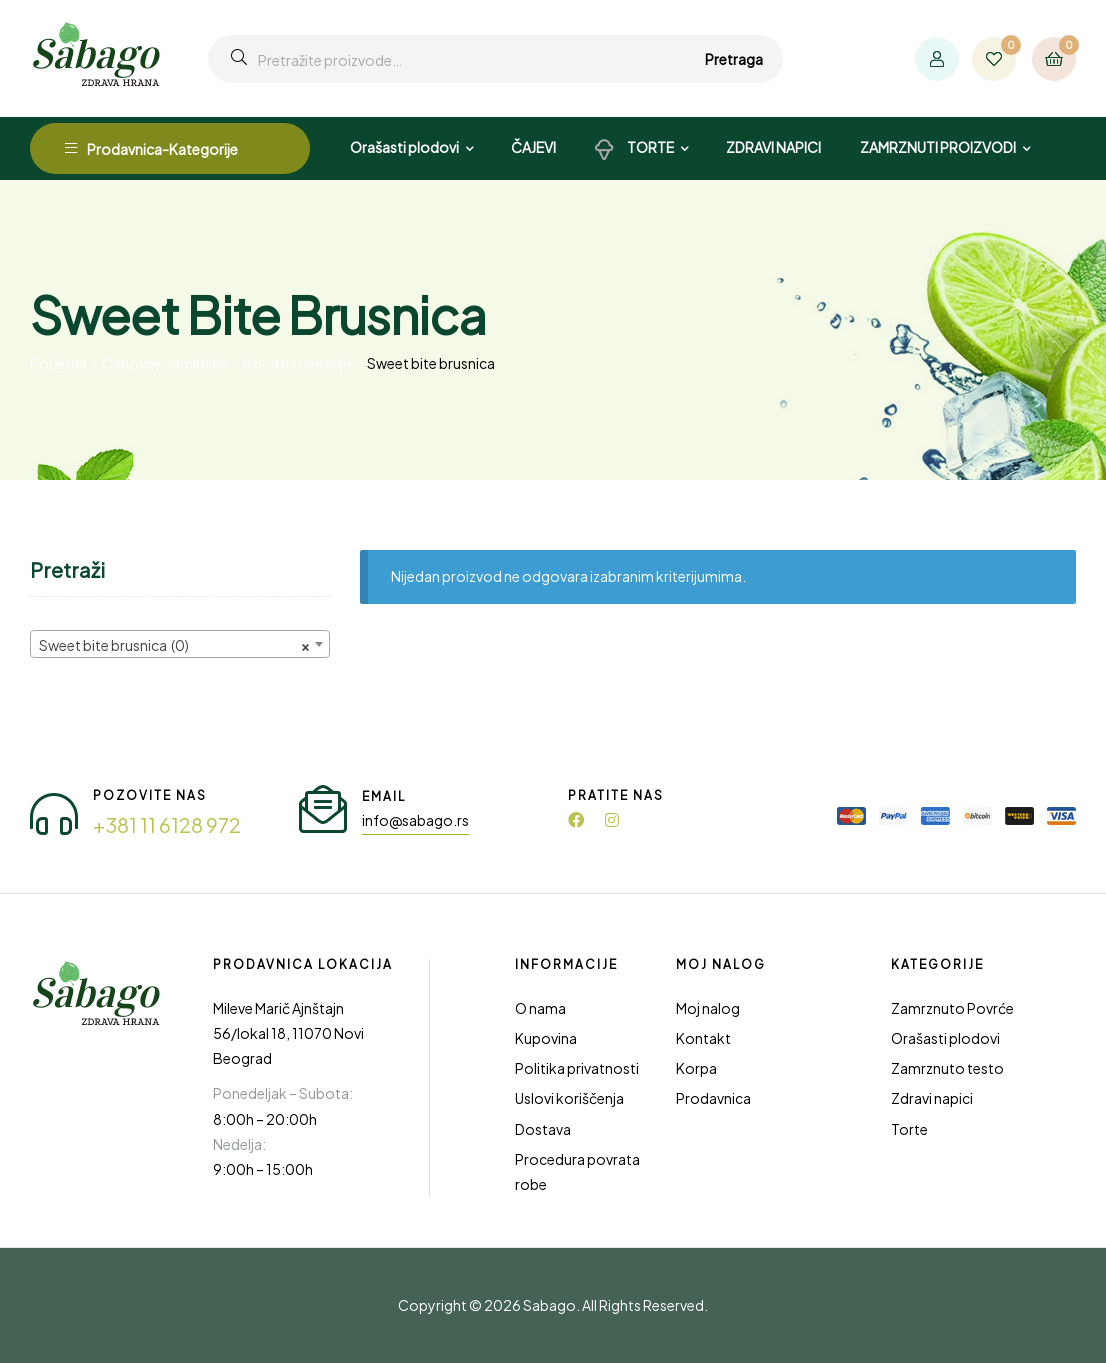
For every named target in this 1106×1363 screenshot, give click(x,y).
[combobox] (180, 644)
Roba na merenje (297, 363)
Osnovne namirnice (165, 363)
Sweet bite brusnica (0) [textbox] (174, 645)
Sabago (549, 1305)
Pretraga (734, 59)
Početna (58, 363)
